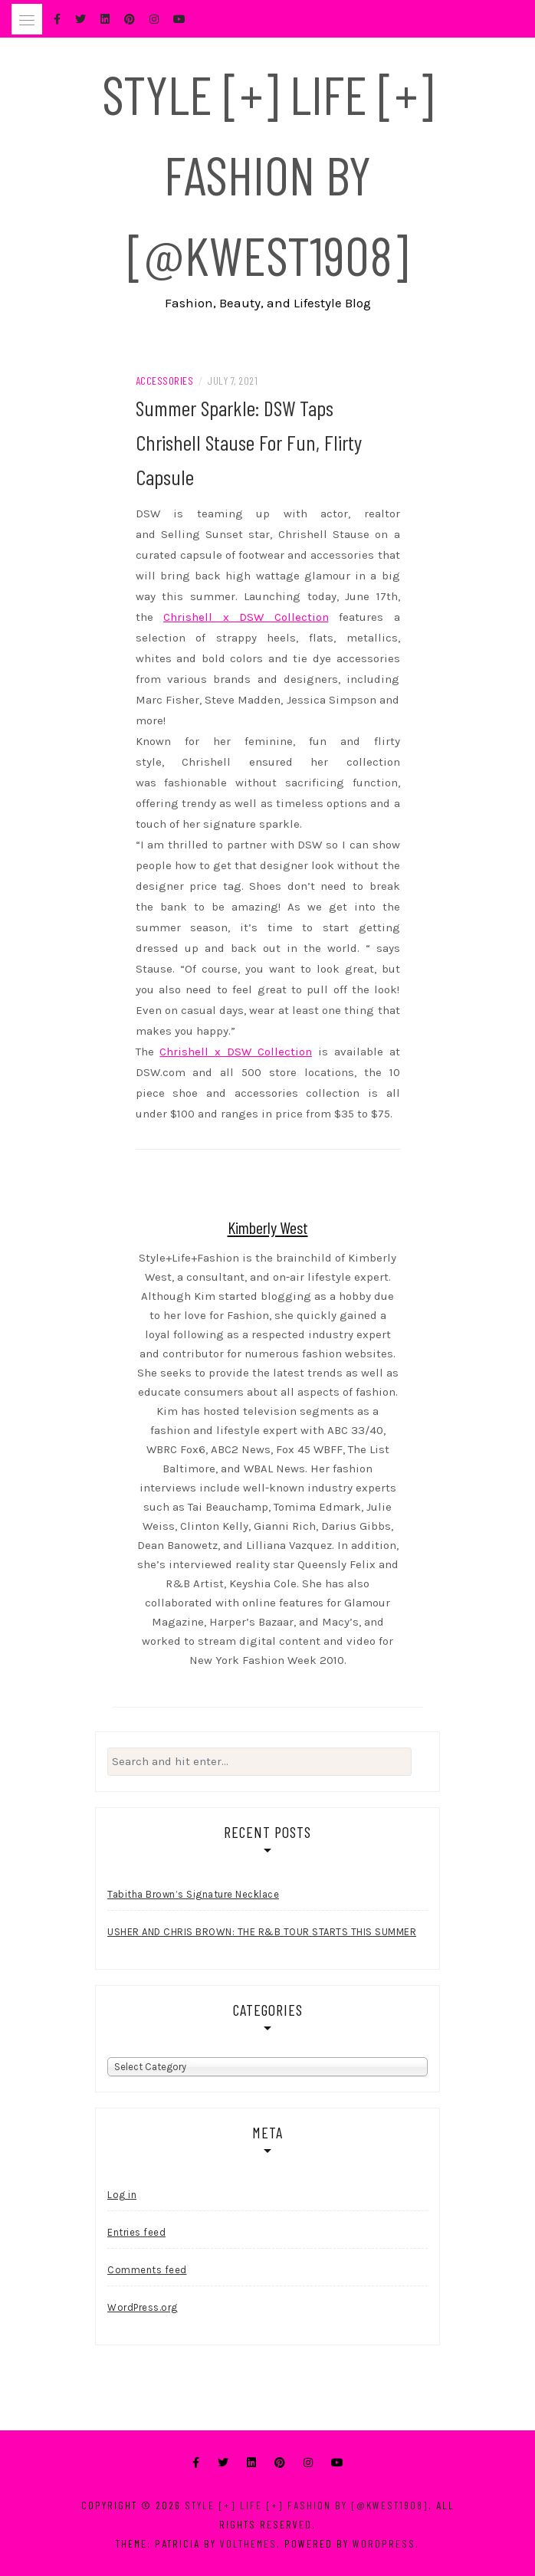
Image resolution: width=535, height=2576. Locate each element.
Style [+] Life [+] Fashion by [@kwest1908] (268, 174)
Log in (121, 2194)
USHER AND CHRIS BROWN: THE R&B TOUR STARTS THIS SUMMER (261, 1932)
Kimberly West (268, 1227)
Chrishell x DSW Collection (246, 617)
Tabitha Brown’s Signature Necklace (193, 1894)
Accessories (165, 380)
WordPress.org (142, 2307)
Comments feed (147, 2270)
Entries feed (136, 2232)
